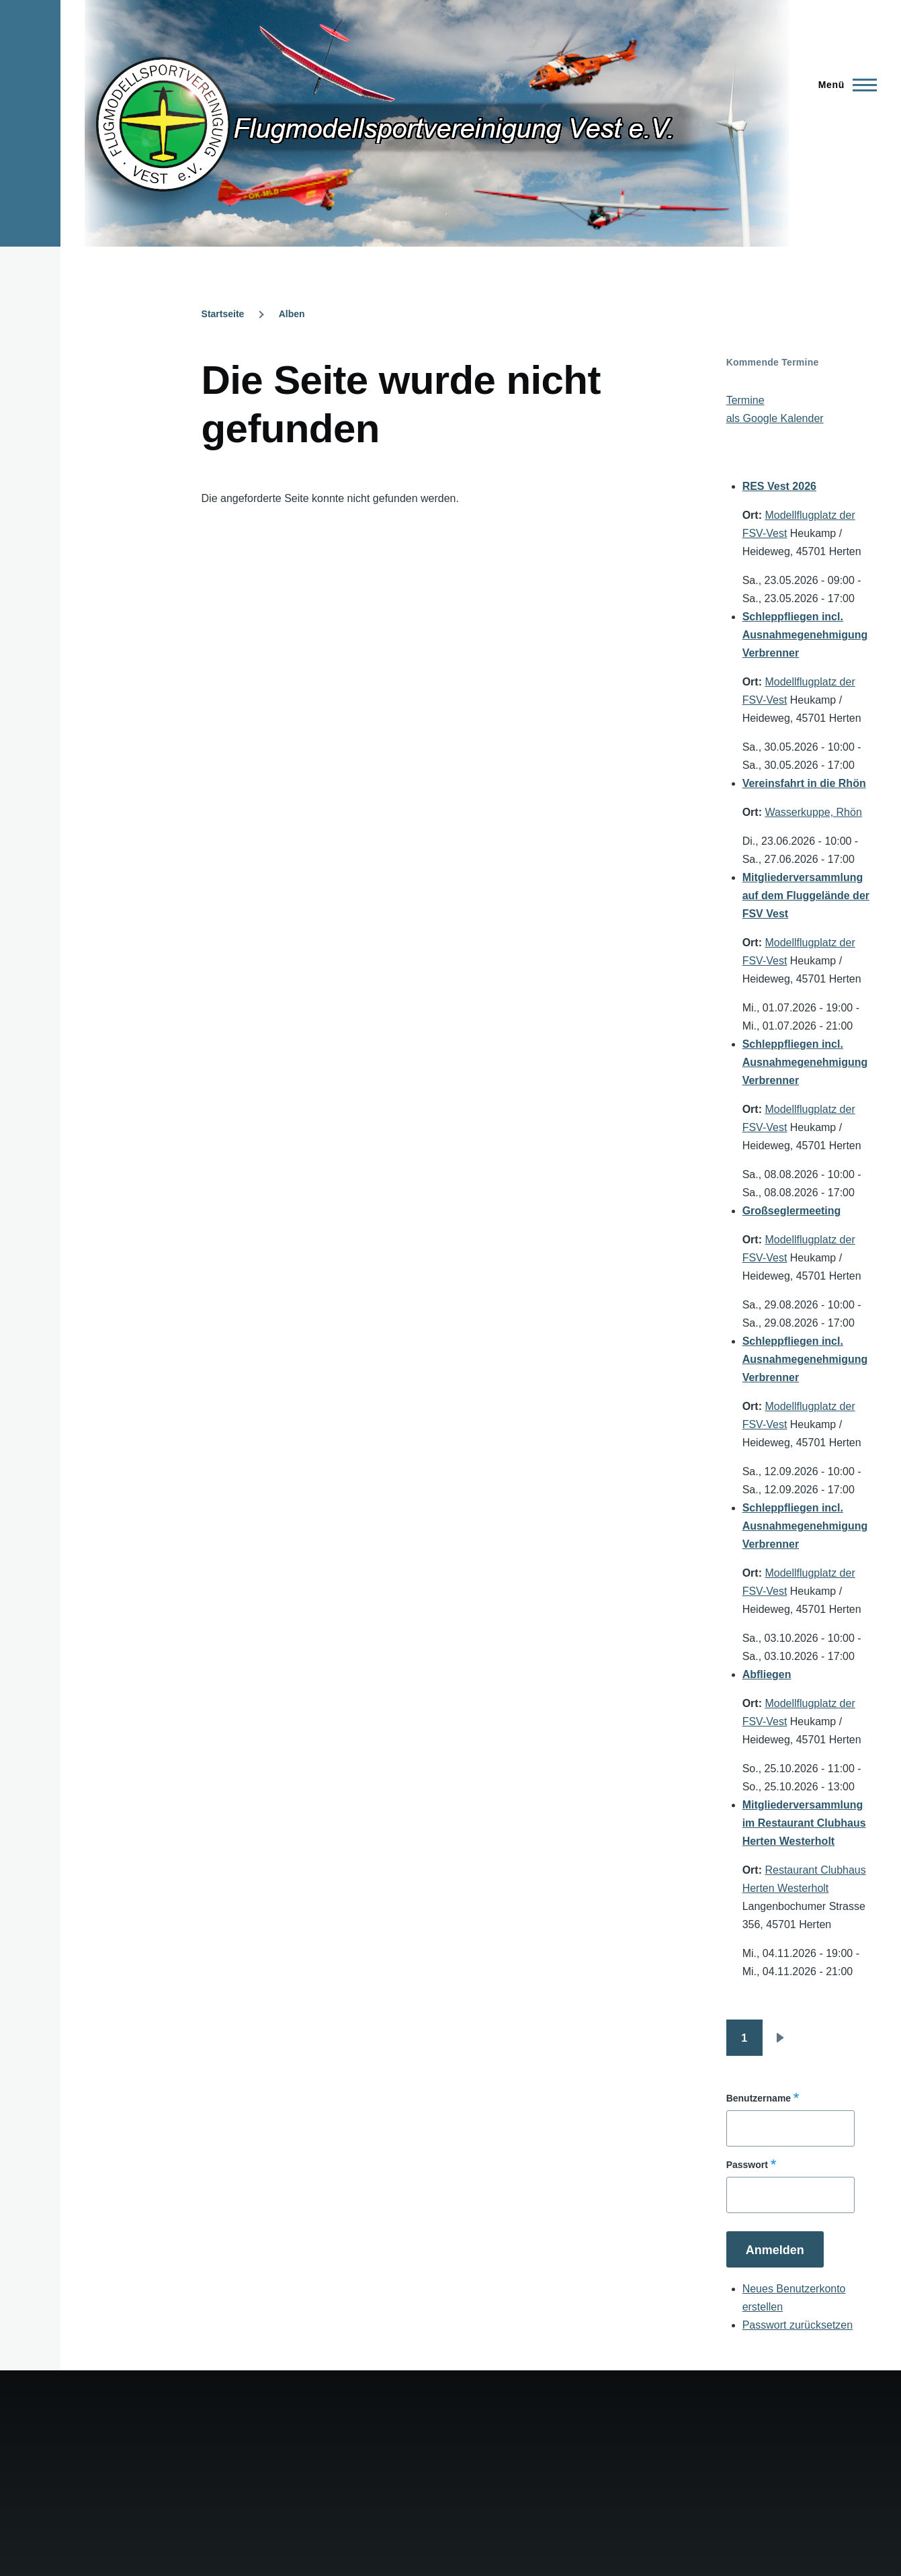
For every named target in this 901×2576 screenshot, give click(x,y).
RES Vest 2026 (779, 486)
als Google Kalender (775, 418)
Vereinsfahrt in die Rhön (804, 783)
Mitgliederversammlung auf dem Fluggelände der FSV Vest (805, 895)
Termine (745, 400)
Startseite (223, 313)
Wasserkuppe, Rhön (813, 812)
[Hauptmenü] (843, 85)
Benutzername (758, 2098)
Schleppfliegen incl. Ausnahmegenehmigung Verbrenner (805, 635)
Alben (292, 313)
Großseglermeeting (791, 1210)
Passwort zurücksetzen (797, 2325)
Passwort (747, 2164)
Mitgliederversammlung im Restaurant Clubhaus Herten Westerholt (804, 1823)
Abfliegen (766, 1674)
